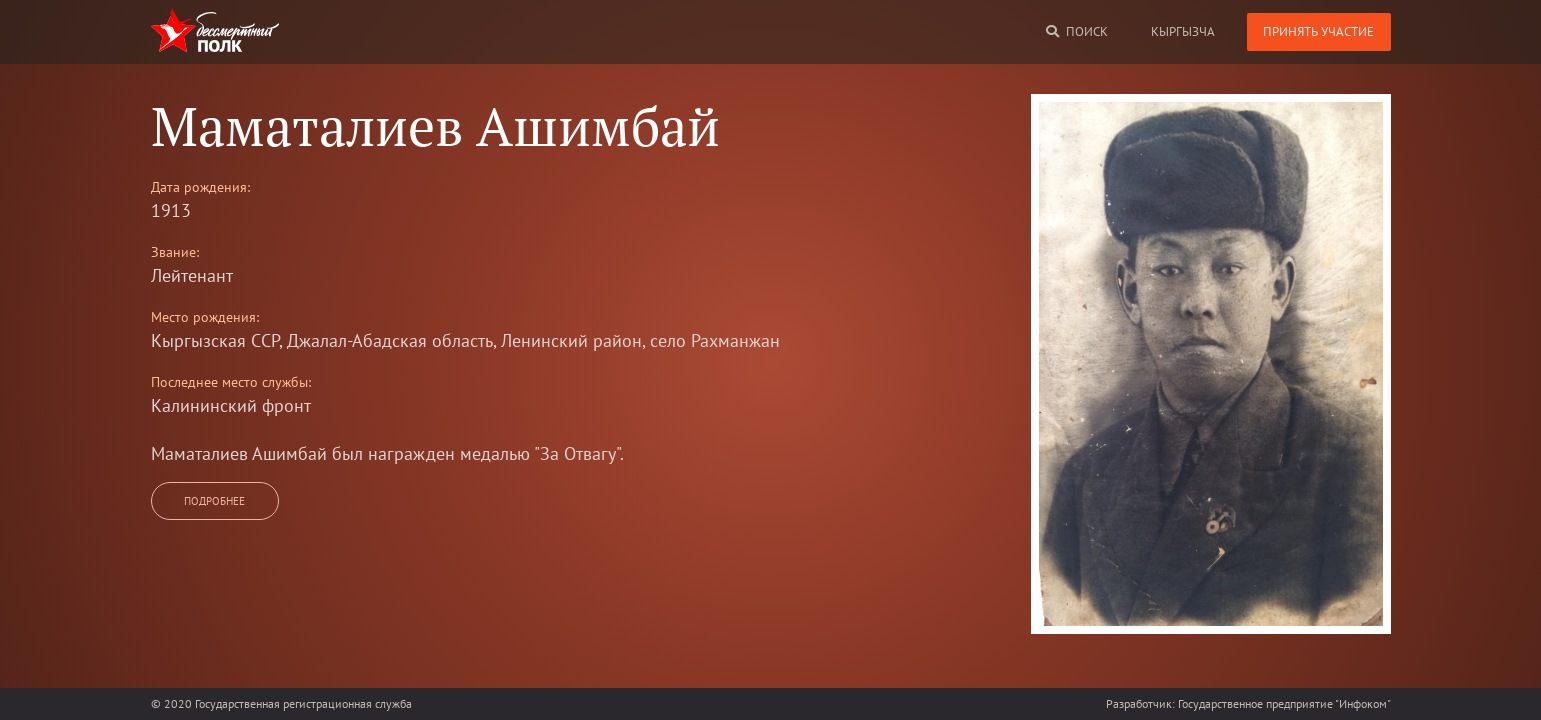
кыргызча (1183, 31)
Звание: (175, 252)
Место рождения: (205, 317)
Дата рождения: (200, 187)
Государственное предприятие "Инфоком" (1284, 703)
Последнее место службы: (231, 382)
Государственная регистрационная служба (303, 703)
